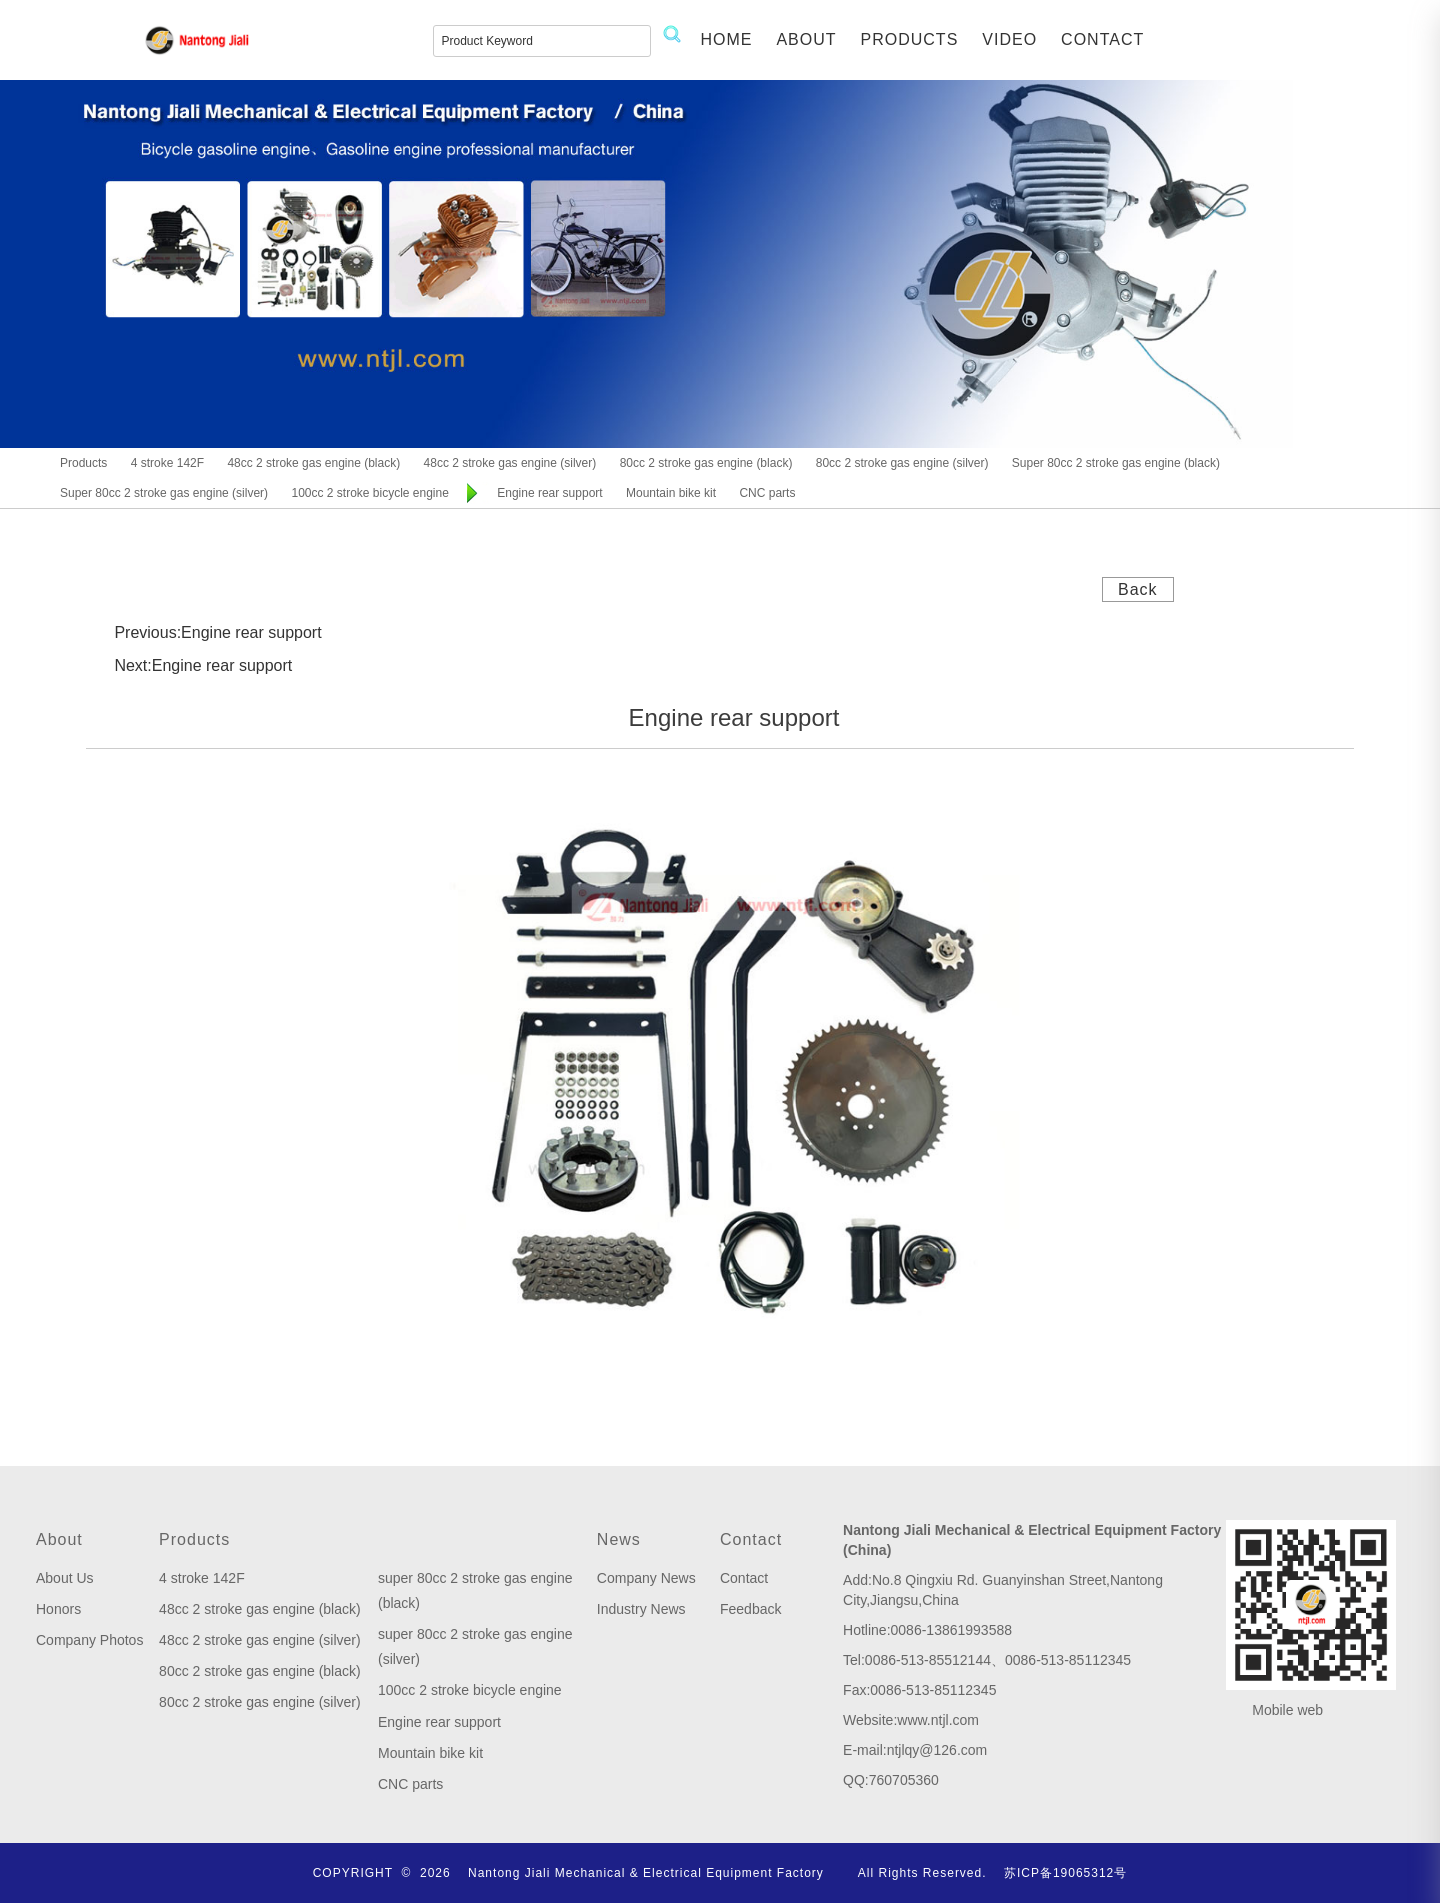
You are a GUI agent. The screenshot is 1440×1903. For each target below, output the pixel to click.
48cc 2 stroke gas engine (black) (260, 1609)
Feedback (750, 1609)
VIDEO (1009, 39)
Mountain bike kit (430, 1753)
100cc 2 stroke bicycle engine (470, 1690)
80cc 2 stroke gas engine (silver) (260, 1702)
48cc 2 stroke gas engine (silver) (260, 1640)
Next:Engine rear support (203, 665)
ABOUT (806, 39)
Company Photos (89, 1640)
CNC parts (410, 1784)
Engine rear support (439, 1722)
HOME (726, 39)
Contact (751, 1539)
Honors (58, 1609)
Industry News (641, 1609)
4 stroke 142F (202, 1578)
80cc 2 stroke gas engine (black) (260, 1671)
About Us (65, 1578)
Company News (646, 1578)
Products (194, 1539)
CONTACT (1102, 39)
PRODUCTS (910, 39)
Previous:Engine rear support (217, 632)
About (59, 1539)
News (619, 1539)
